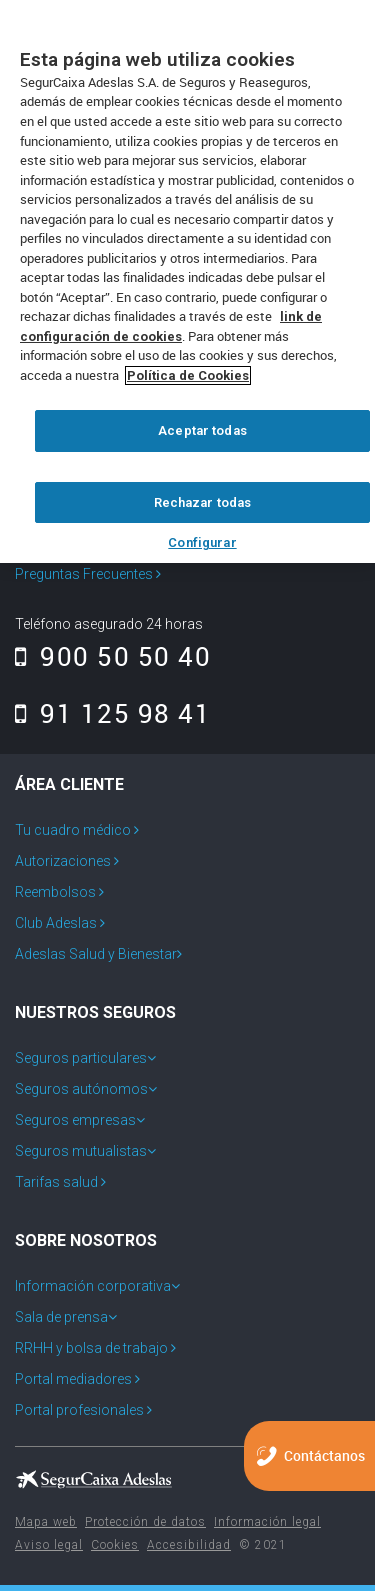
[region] (187, 281)
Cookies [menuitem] (115, 1545)
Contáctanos (324, 1455)
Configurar (202, 542)
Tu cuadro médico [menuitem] (74, 830)
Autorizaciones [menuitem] (64, 861)
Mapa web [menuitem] (46, 1522)
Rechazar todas (203, 502)
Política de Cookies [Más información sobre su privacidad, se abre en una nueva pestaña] (188, 375)
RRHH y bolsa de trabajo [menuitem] (93, 1348)
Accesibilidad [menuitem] (189, 1545)
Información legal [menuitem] (267, 1522)
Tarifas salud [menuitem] (58, 1182)
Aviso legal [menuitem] (49, 1545)
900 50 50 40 (113, 656)
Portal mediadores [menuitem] (75, 1379)
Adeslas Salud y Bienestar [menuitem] (96, 954)
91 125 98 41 (113, 713)
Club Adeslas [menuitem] (57, 923)
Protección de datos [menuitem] (145, 1522)
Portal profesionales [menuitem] (81, 1410)
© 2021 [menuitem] (263, 1545)
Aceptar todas (202, 430)
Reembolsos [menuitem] (57, 892)
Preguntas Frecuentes (88, 574)
